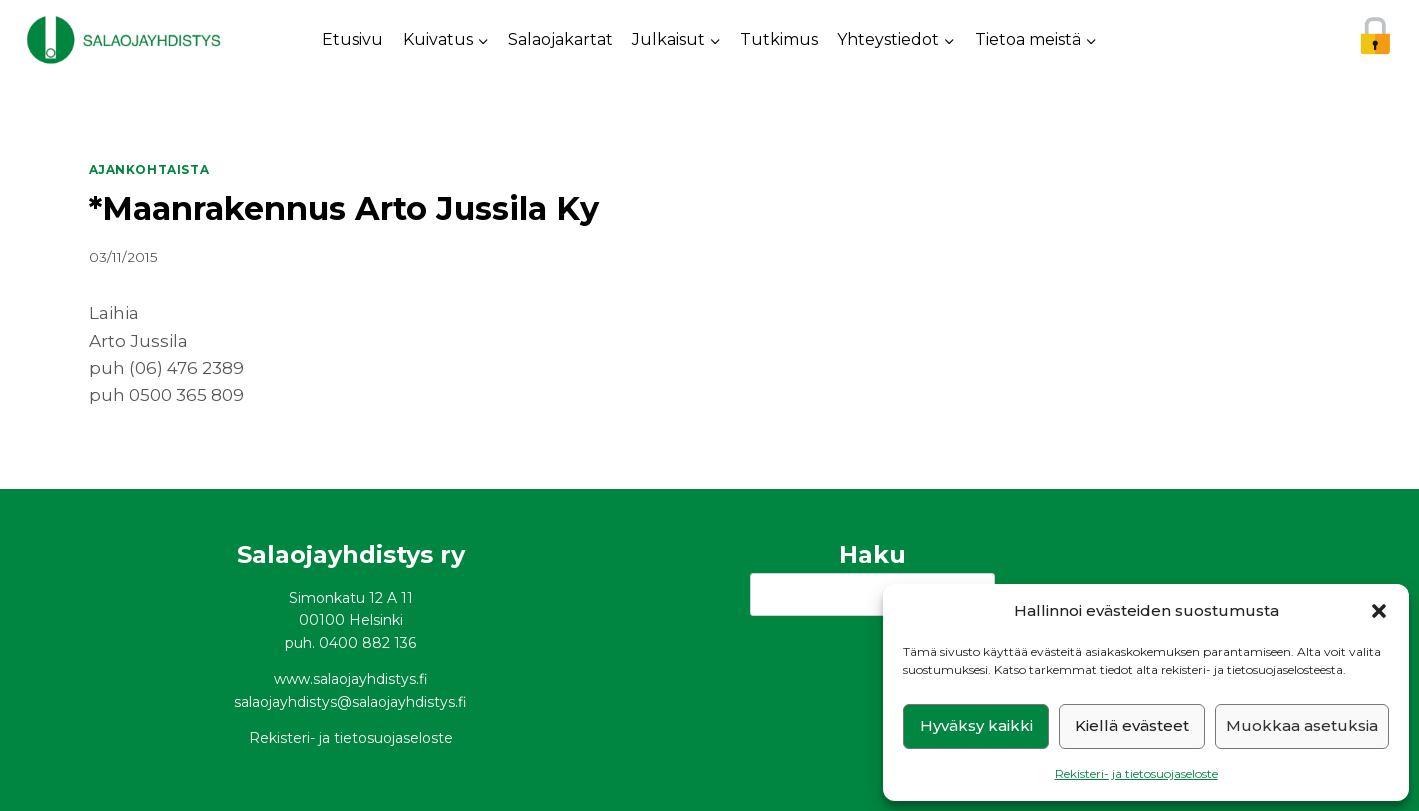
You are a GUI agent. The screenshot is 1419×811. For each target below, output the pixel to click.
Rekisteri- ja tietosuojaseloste (1136, 773)
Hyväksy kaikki (976, 725)
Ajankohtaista (149, 169)
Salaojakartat (560, 39)
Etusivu (352, 39)
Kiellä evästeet (1132, 725)
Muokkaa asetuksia (1302, 725)
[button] (1379, 611)
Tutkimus (779, 39)
